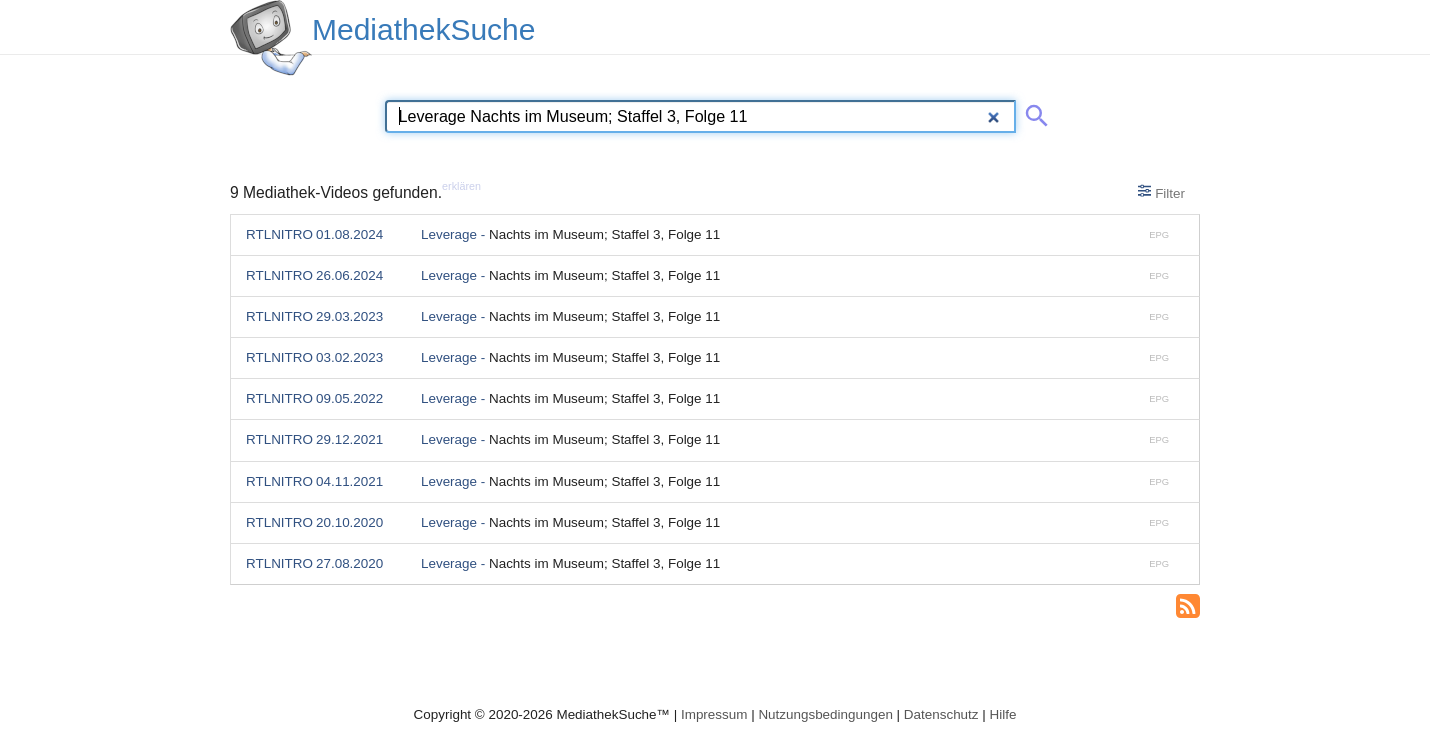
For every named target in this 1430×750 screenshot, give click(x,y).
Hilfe (1003, 714)
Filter (1161, 192)
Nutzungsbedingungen (825, 714)
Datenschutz (941, 714)
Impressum (714, 714)
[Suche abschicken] (1033, 112)
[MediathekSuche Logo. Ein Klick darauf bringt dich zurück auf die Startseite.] (271, 38)
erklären (461, 186)
